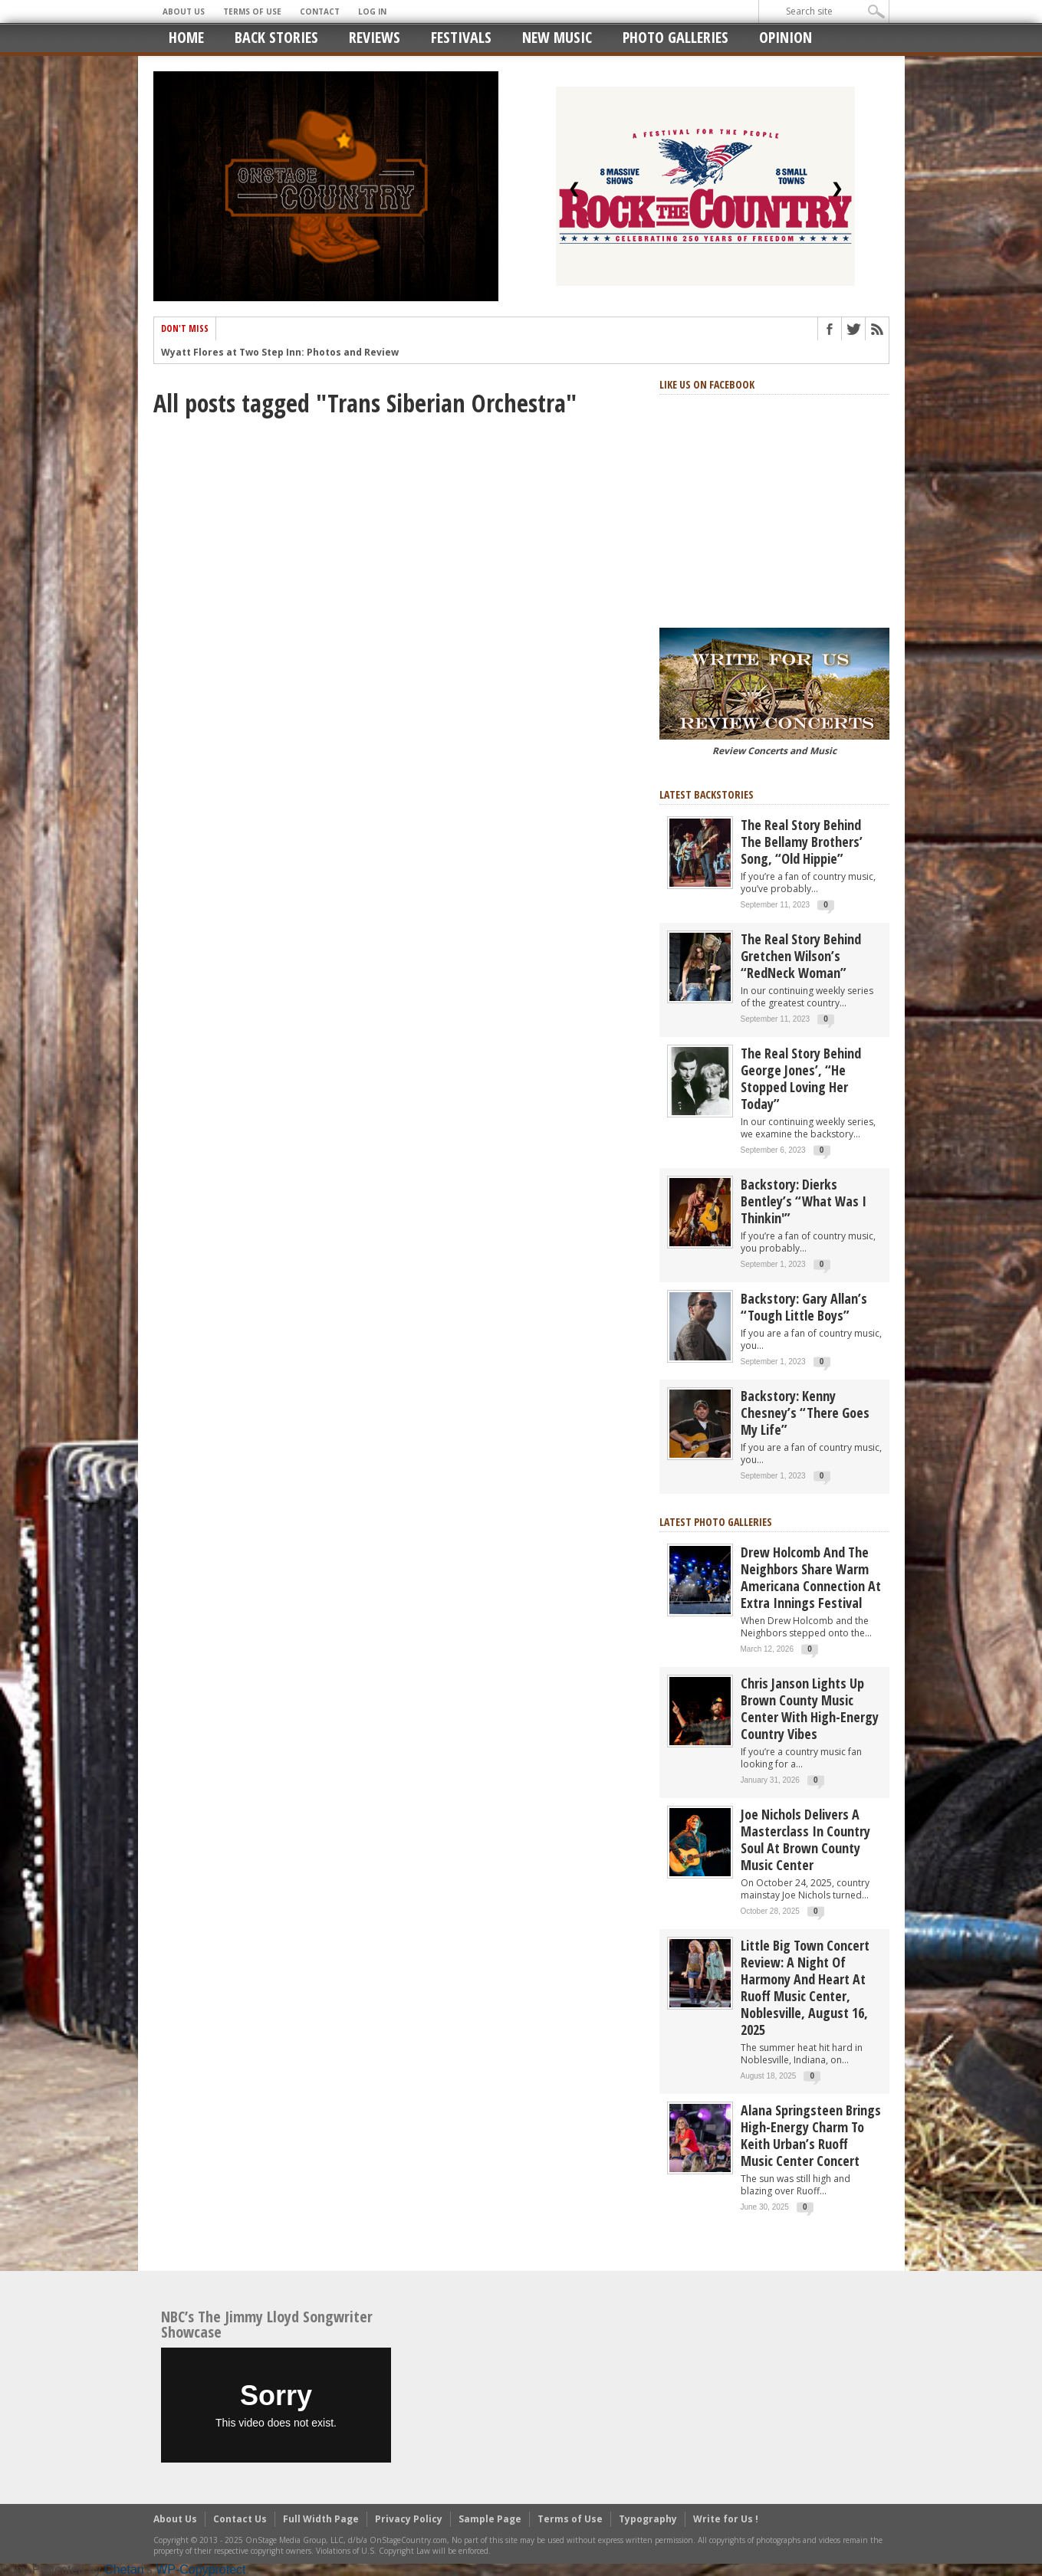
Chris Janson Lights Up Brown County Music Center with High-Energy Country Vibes (810, 1708)
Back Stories (276, 37)
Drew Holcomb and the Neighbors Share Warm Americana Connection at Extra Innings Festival (811, 1577)
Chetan (124, 2569)
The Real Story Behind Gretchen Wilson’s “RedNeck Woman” (801, 955)
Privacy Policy (408, 2518)
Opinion (785, 37)
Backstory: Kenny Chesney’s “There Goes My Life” (805, 1412)
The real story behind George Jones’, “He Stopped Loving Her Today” (801, 1078)
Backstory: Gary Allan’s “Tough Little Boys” (804, 1307)
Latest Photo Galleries (715, 1521)
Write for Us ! (725, 2518)
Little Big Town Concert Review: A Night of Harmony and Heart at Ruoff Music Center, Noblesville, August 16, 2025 (805, 1987)
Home (186, 37)
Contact (320, 11)
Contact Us (240, 2518)
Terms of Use (252, 11)
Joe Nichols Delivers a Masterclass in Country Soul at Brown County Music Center (805, 1839)
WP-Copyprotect (200, 2569)
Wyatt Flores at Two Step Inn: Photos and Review (280, 360)
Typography (648, 2518)
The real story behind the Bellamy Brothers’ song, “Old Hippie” (802, 841)
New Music (557, 37)
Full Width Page (321, 2518)
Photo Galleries (675, 37)
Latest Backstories (706, 794)
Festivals (461, 37)
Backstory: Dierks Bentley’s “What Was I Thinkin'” (803, 1201)
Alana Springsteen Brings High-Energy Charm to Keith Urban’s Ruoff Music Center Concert (811, 2135)
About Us (184, 11)
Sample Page (490, 2518)
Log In (372, 11)
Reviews (374, 37)
